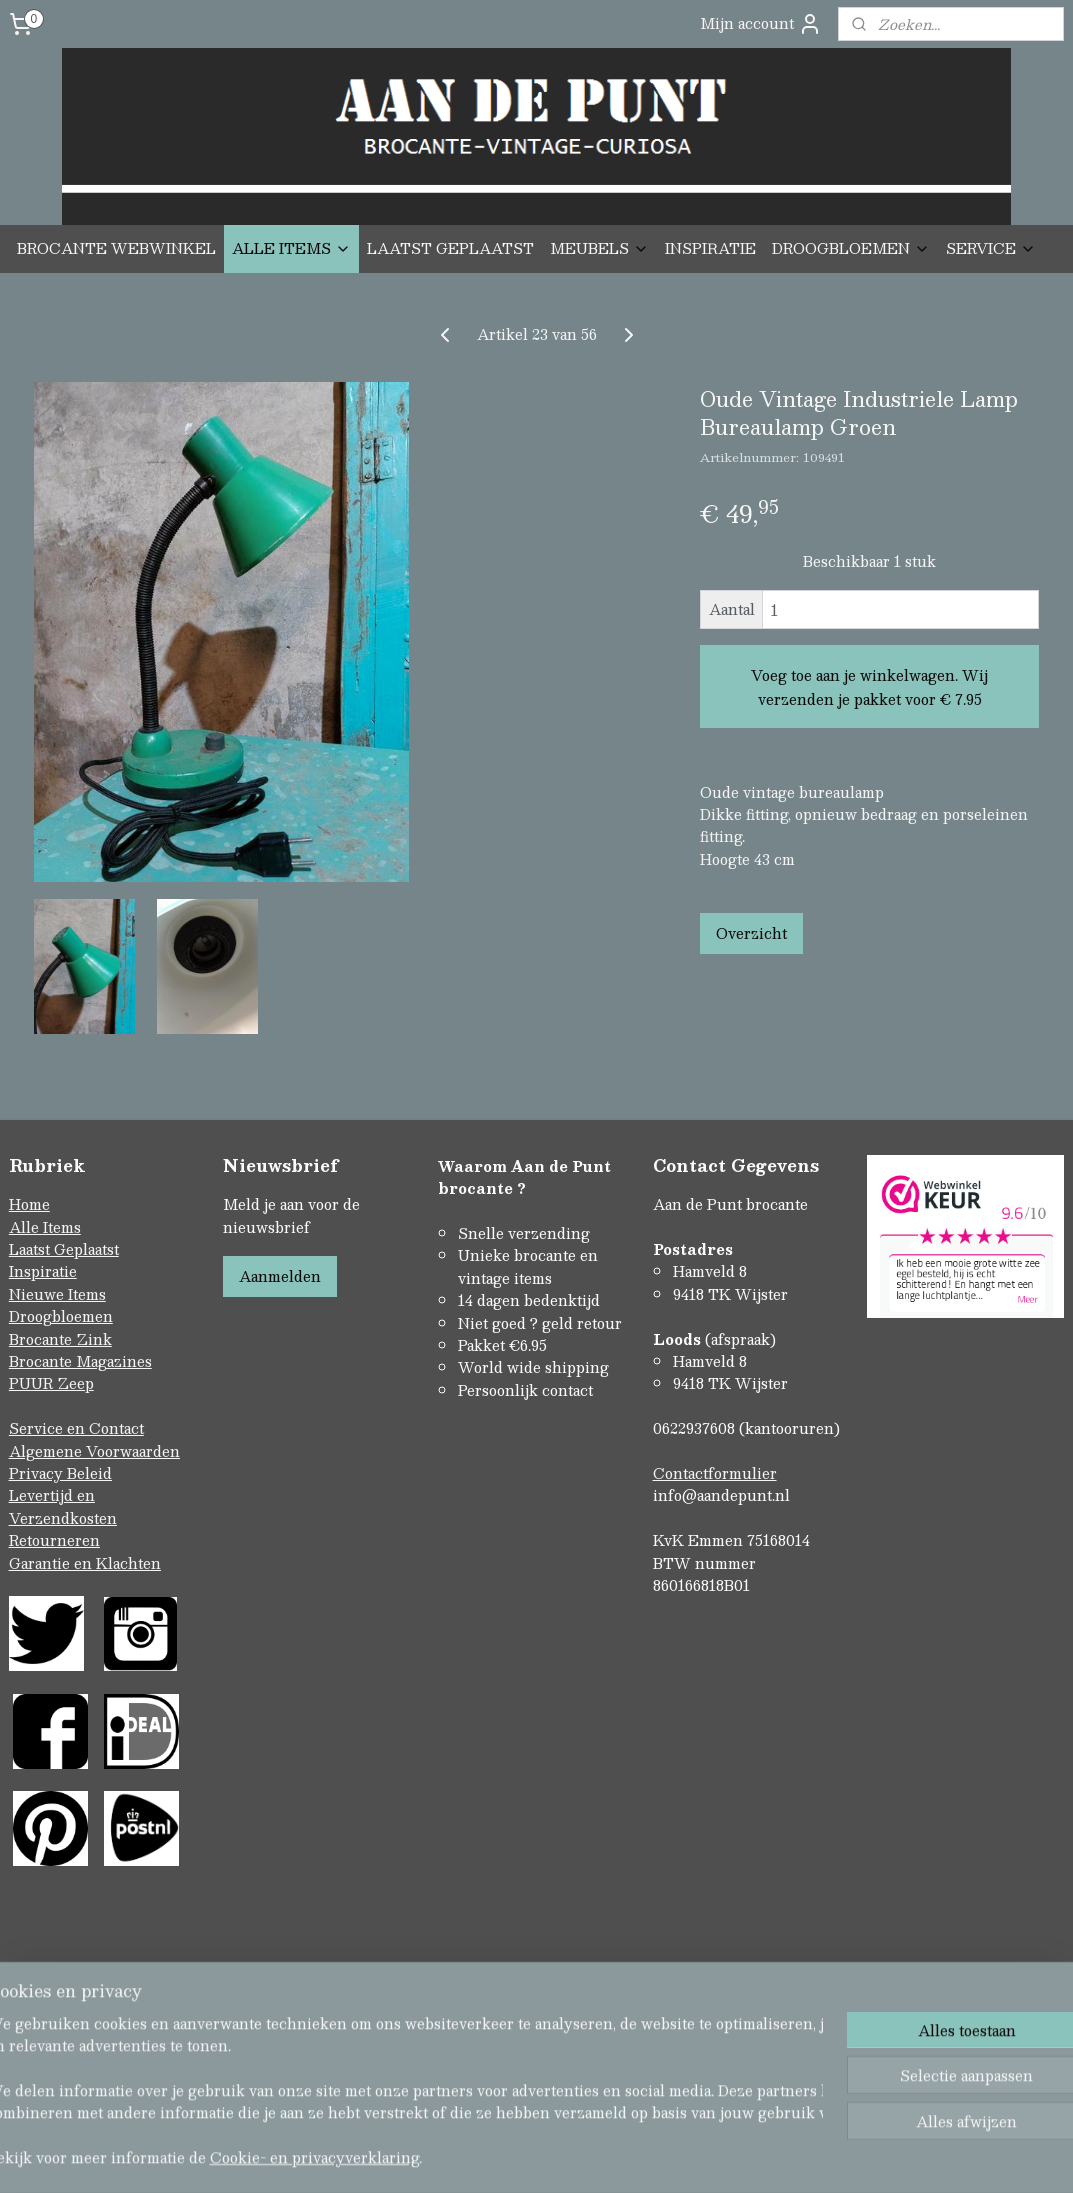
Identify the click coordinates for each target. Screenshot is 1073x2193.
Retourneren (54, 1540)
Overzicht (751, 932)
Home (29, 1204)
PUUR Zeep (51, 1383)
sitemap (456, 2115)
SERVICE (991, 248)
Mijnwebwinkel (748, 2115)
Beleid (89, 1473)
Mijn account (761, 23)
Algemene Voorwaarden (94, 1451)
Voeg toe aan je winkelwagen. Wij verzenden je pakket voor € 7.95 (869, 686)
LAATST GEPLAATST (450, 248)
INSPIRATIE (710, 248)
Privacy (38, 1473)
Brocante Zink (60, 1339)
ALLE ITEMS (291, 248)
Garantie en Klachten (85, 1563)
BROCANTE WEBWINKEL (116, 248)
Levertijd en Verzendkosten (63, 1506)
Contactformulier (715, 1473)
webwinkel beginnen (570, 2115)
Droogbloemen (61, 1316)
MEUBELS (599, 248)
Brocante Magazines (80, 1361)
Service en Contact (76, 1428)
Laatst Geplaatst (64, 1249)
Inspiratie (43, 1271)
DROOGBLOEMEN (851, 248)
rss (495, 2115)
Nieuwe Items (57, 1294)
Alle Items (45, 1227)
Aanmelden (280, 1276)
